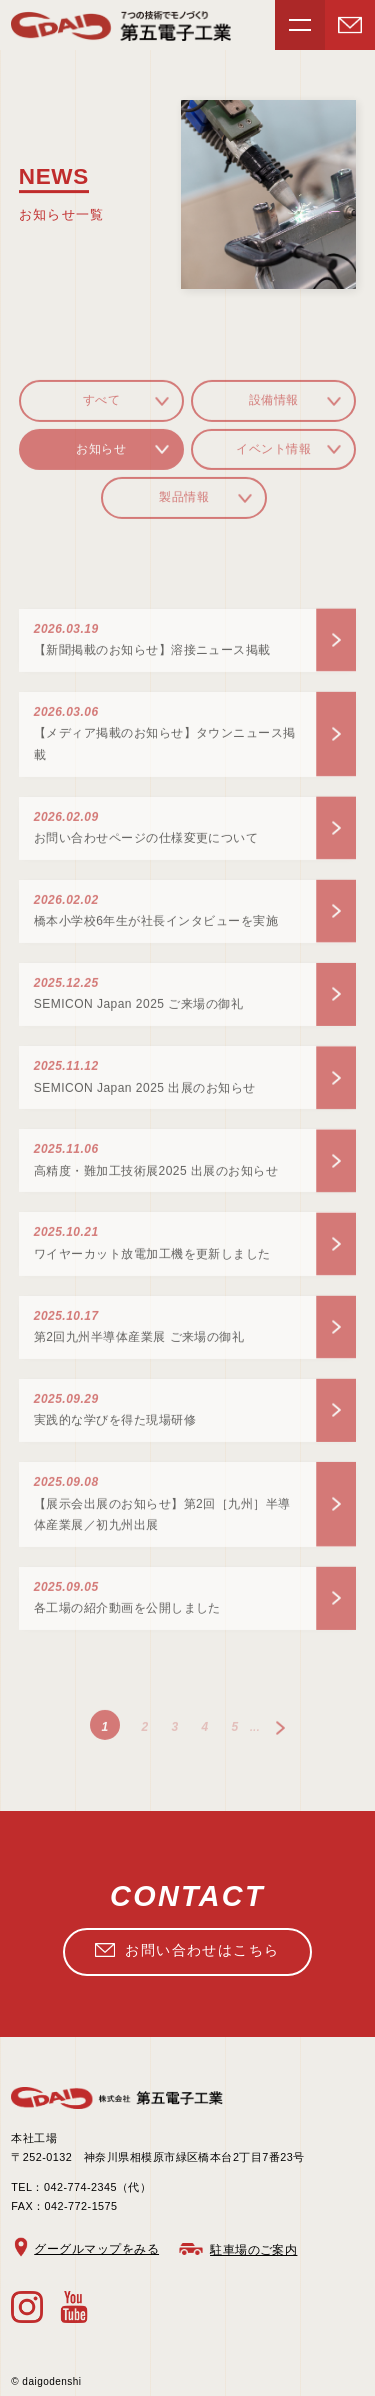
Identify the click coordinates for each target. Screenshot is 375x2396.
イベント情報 (273, 456)
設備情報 (274, 407)
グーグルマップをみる (96, 2249)
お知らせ (101, 456)
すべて (101, 407)
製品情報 (184, 504)
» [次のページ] (280, 1735)
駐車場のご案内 (253, 2250)
